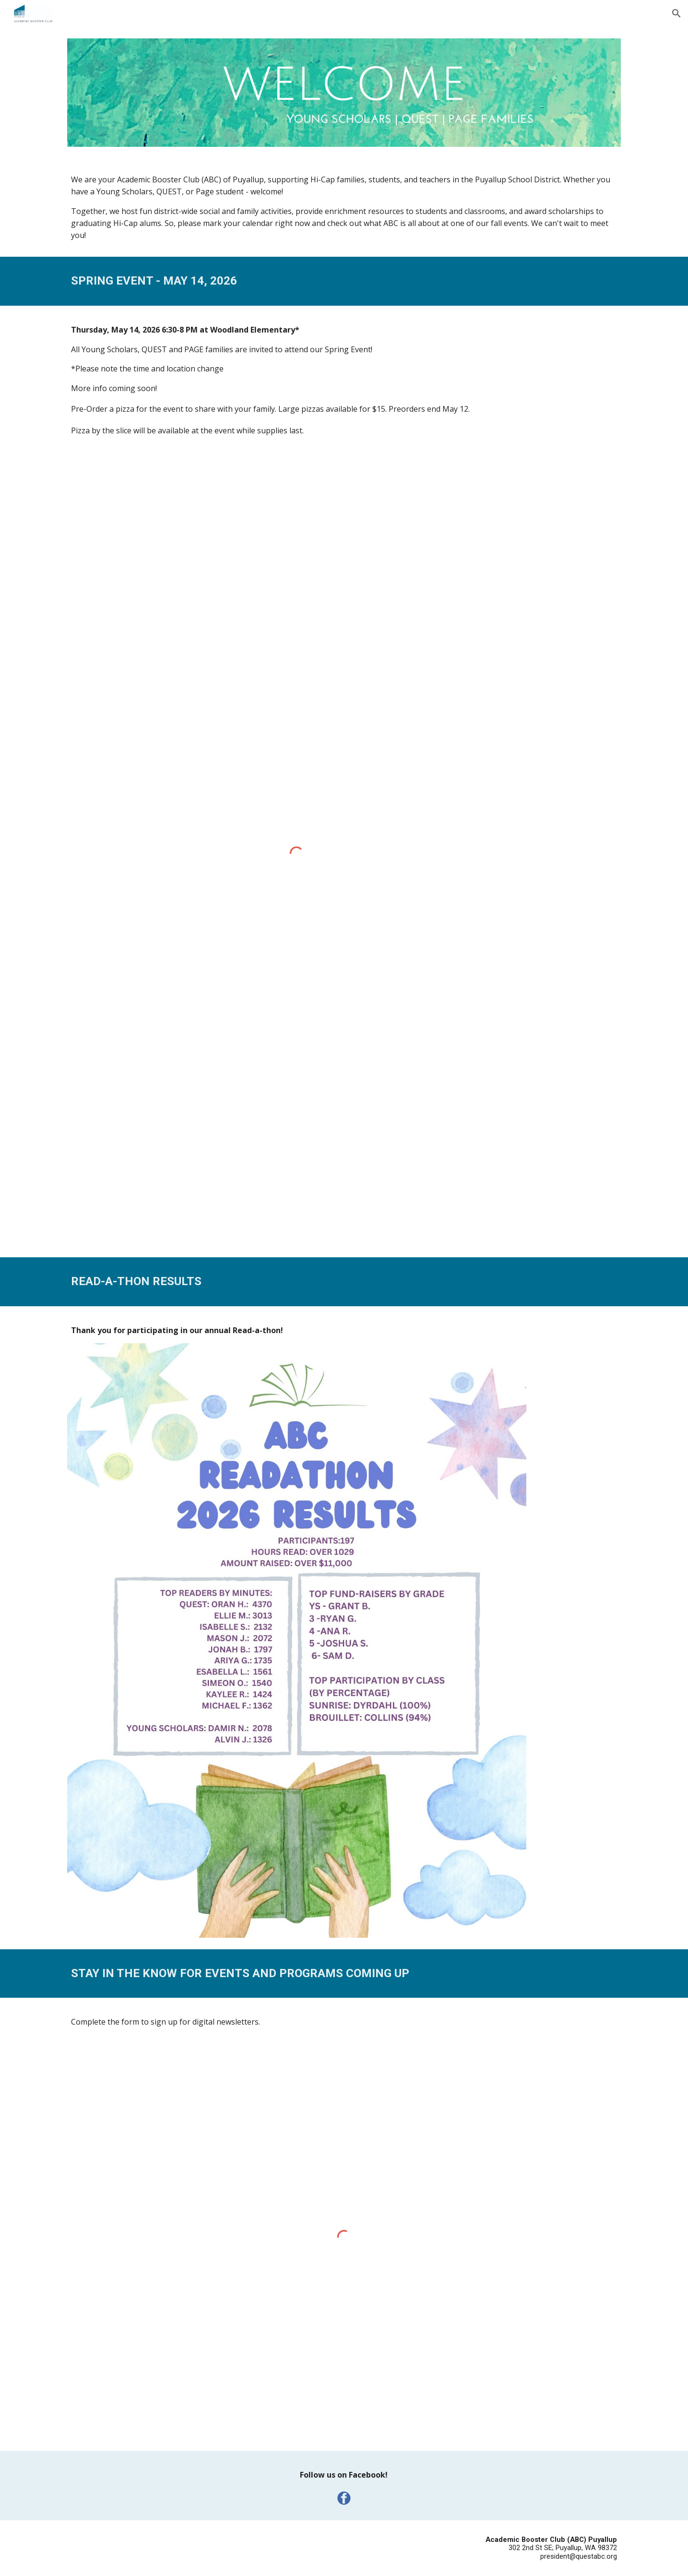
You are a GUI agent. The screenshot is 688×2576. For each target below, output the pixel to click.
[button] (676, 13)
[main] (344, 207)
